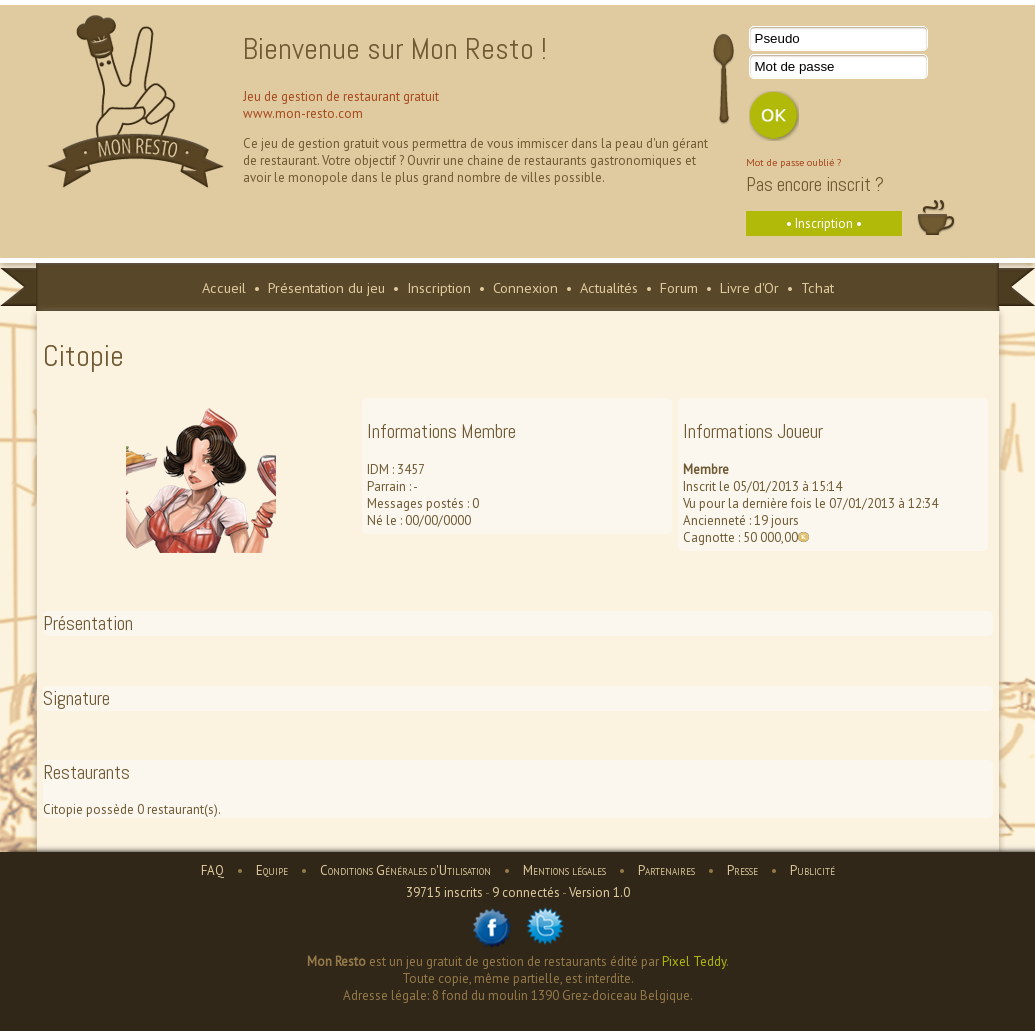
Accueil (224, 287)
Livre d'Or (749, 287)
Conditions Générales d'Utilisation (405, 870)
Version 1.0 (599, 892)
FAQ (212, 870)
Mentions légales (564, 870)
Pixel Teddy (694, 961)
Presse (742, 870)
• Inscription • (824, 223)
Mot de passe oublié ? (793, 162)
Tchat (817, 287)
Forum (679, 287)
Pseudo (777, 38)
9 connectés (526, 892)
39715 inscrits (444, 892)
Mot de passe (795, 66)
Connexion (525, 287)
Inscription (439, 287)
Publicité (812, 870)
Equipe (272, 870)
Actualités (609, 287)
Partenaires (666, 870)
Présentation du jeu (326, 287)
